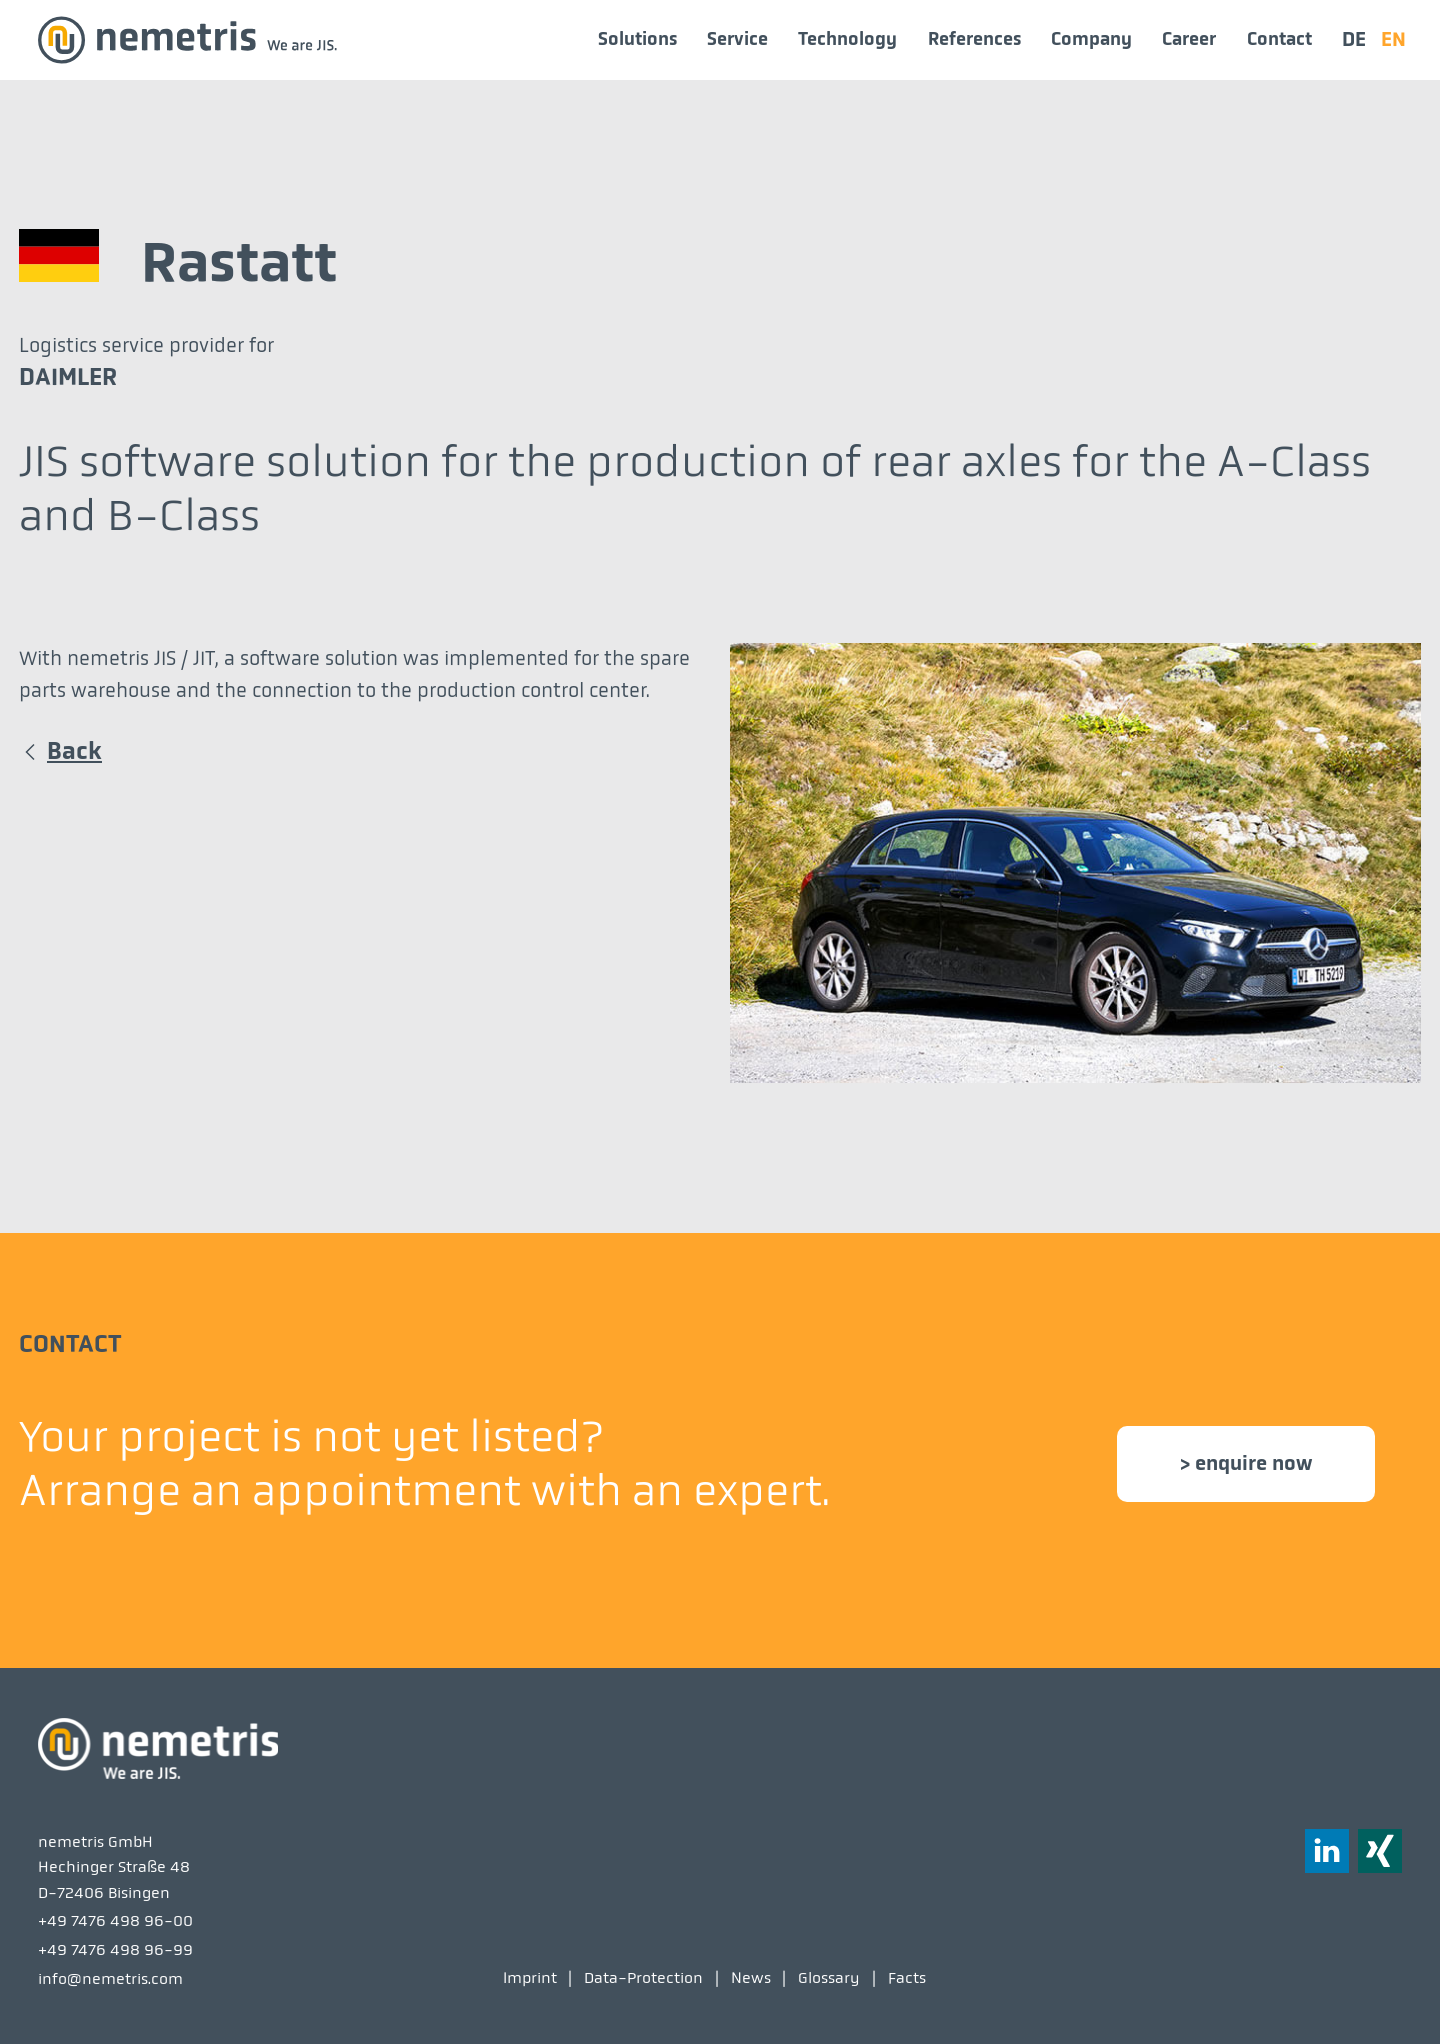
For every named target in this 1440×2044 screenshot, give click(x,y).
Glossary (829, 1977)
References (974, 39)
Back (74, 751)
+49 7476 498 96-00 (115, 1920)
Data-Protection (643, 1977)
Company (1091, 39)
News (751, 1977)
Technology (847, 39)
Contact (1279, 39)
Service (737, 39)
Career (1189, 39)
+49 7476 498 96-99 (115, 1949)
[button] (1380, 1851)
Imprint (530, 1977)
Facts (907, 1977)
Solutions (637, 39)
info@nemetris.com (110, 1978)
